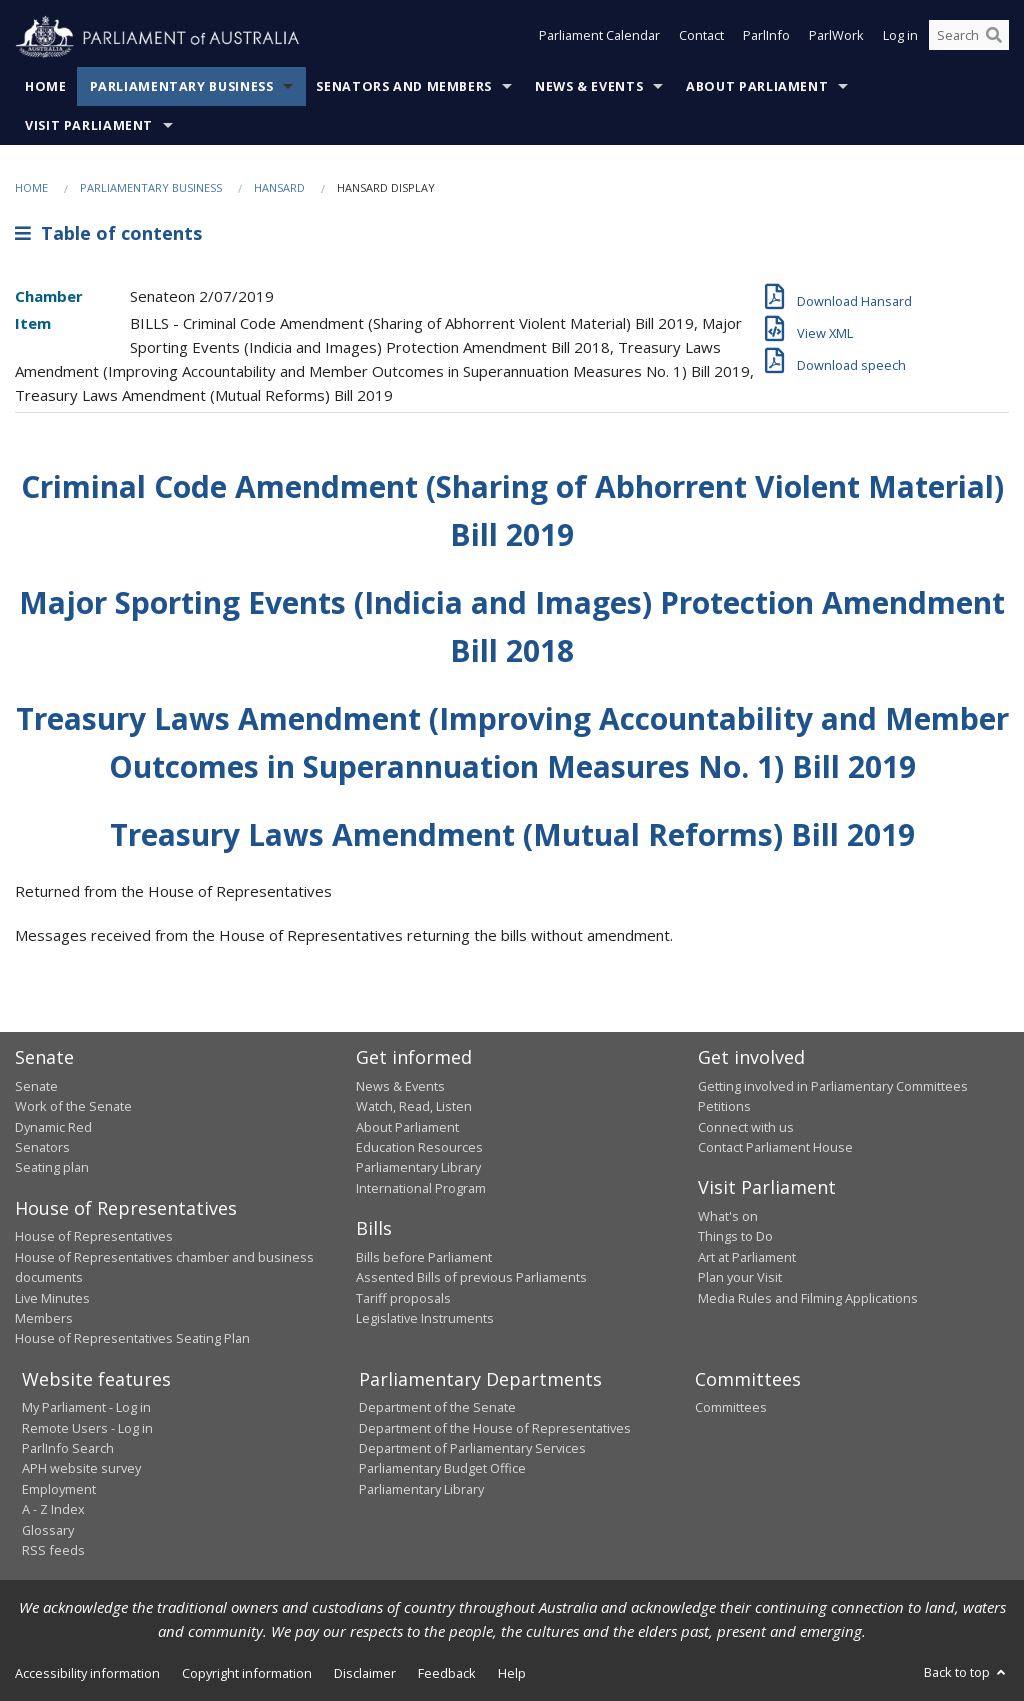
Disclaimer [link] (365, 1673)
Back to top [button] (966, 1672)
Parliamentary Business (182, 86)
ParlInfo (766, 38)
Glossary (48, 1530)
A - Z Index (53, 1509)
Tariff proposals (403, 1298)
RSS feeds (53, 1550)
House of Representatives (94, 1236)
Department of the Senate (437, 1407)
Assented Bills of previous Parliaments (471, 1277)
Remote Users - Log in (87, 1428)
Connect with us (746, 1127)
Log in (900, 38)
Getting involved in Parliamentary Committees (833, 1086)
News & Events (589, 86)
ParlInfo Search (68, 1448)
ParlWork (836, 38)
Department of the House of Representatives (495, 1428)
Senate (36, 1086)
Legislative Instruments (425, 1318)
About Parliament (757, 86)
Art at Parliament (747, 1257)
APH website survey (81, 1468)
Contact (701, 38)
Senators (42, 1147)
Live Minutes (52, 1298)
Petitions (724, 1106)
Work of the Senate (73, 1106)
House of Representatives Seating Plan (132, 1338)
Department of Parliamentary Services (472, 1448)
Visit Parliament (89, 125)
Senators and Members (404, 86)
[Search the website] (969, 38)
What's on (728, 1216)
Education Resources (419, 1147)
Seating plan (52, 1167)
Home (46, 86)
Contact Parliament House (775, 1147)
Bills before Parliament (424, 1257)
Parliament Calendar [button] (599, 38)
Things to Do (735, 1236)
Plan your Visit (740, 1277)
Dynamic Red (53, 1127)
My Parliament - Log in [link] (86, 1407)
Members (44, 1318)
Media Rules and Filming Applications (808, 1298)
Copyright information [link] (247, 1673)
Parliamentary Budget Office (442, 1468)
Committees (731, 1407)
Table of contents (108, 233)
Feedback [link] (447, 1673)
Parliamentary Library (418, 1167)
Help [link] (512, 1673)
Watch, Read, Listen (414, 1106)
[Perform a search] (994, 38)
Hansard (279, 187)
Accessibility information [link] (87, 1673)
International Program (421, 1188)
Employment (59, 1489)
